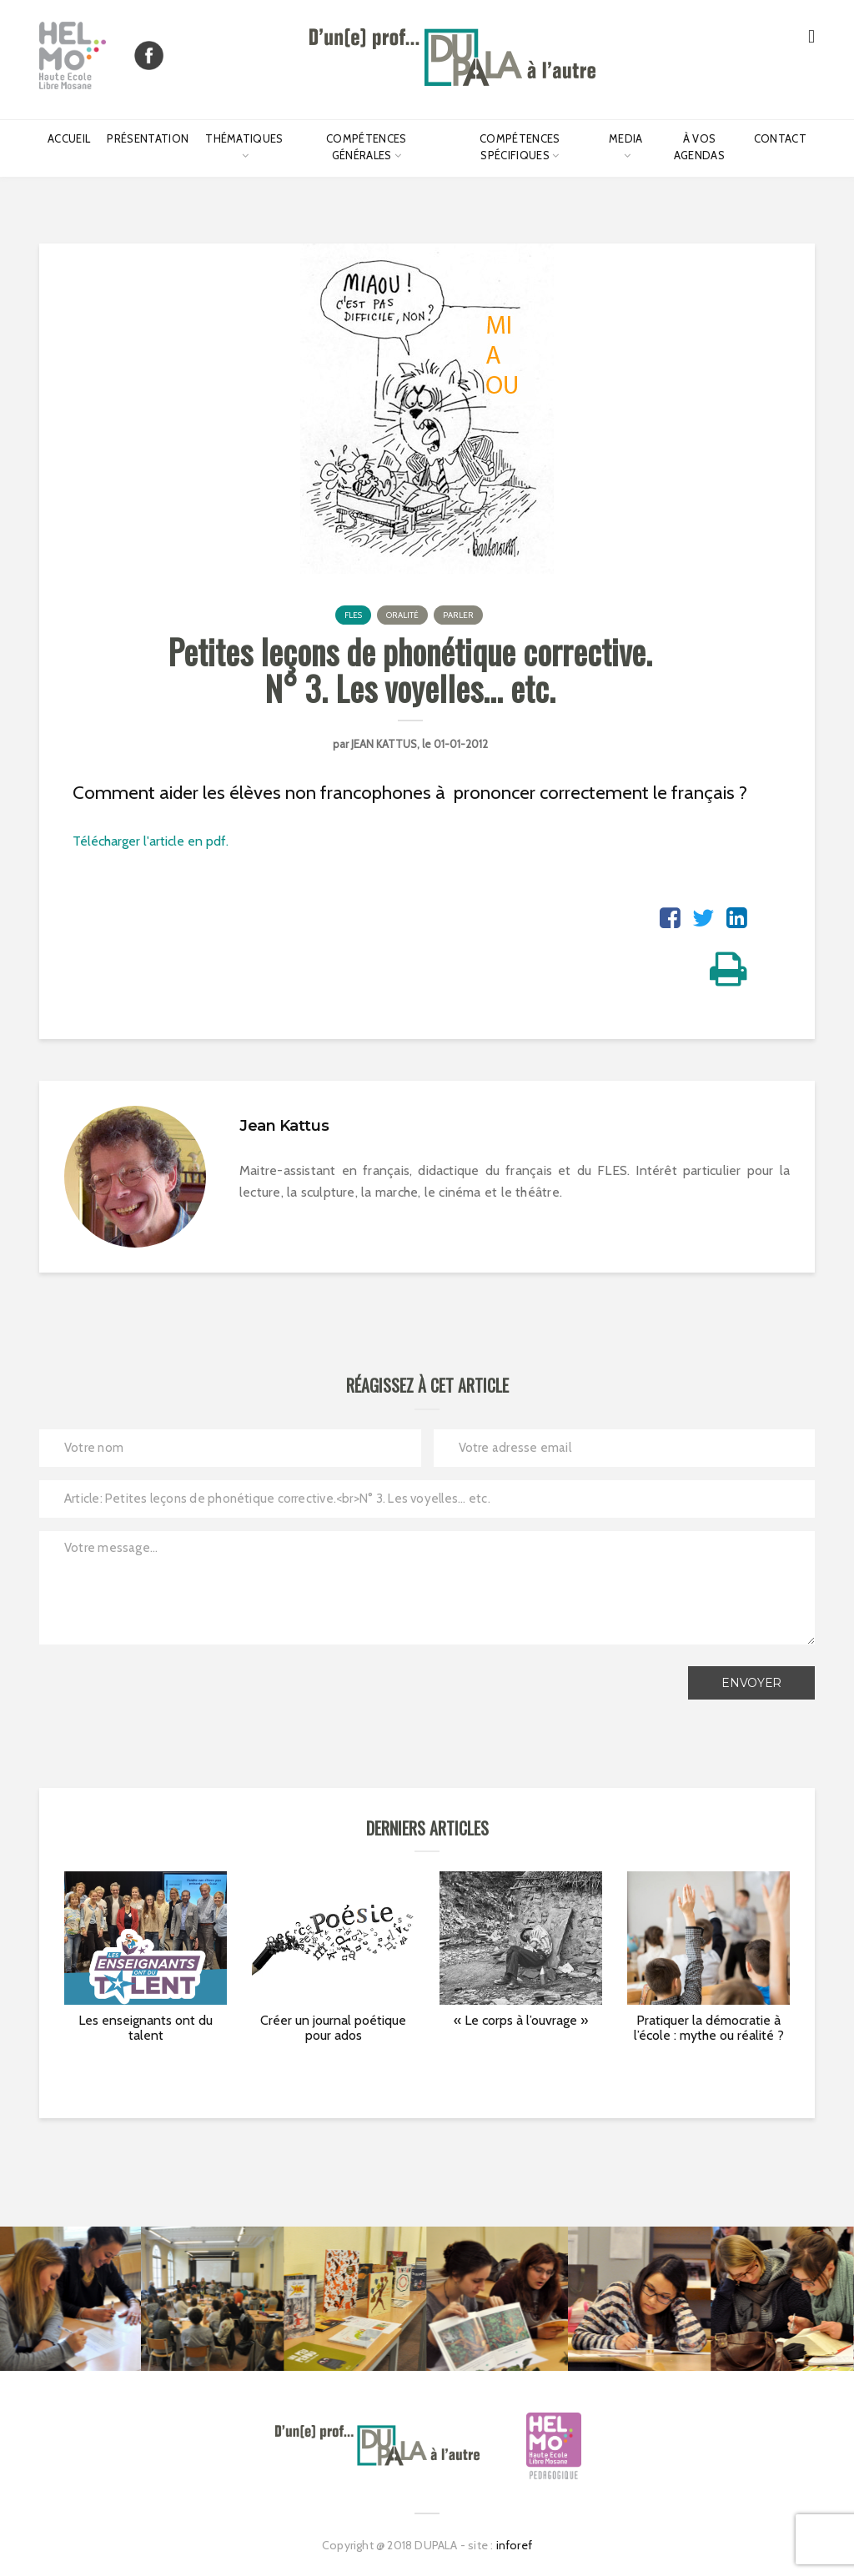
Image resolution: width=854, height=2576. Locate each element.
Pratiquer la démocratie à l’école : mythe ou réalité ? (709, 2027)
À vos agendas (699, 147)
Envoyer (751, 1682)
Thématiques (244, 138)
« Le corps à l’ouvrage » (521, 2020)
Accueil (69, 138)
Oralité (402, 615)
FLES (353, 615)
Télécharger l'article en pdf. (151, 841)
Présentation (147, 138)
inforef (514, 2545)
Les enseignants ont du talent (145, 2027)
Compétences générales (366, 147)
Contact (780, 138)
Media (626, 138)
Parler (458, 615)
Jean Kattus (384, 744)
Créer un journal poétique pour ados (333, 2027)
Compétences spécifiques (520, 147)
